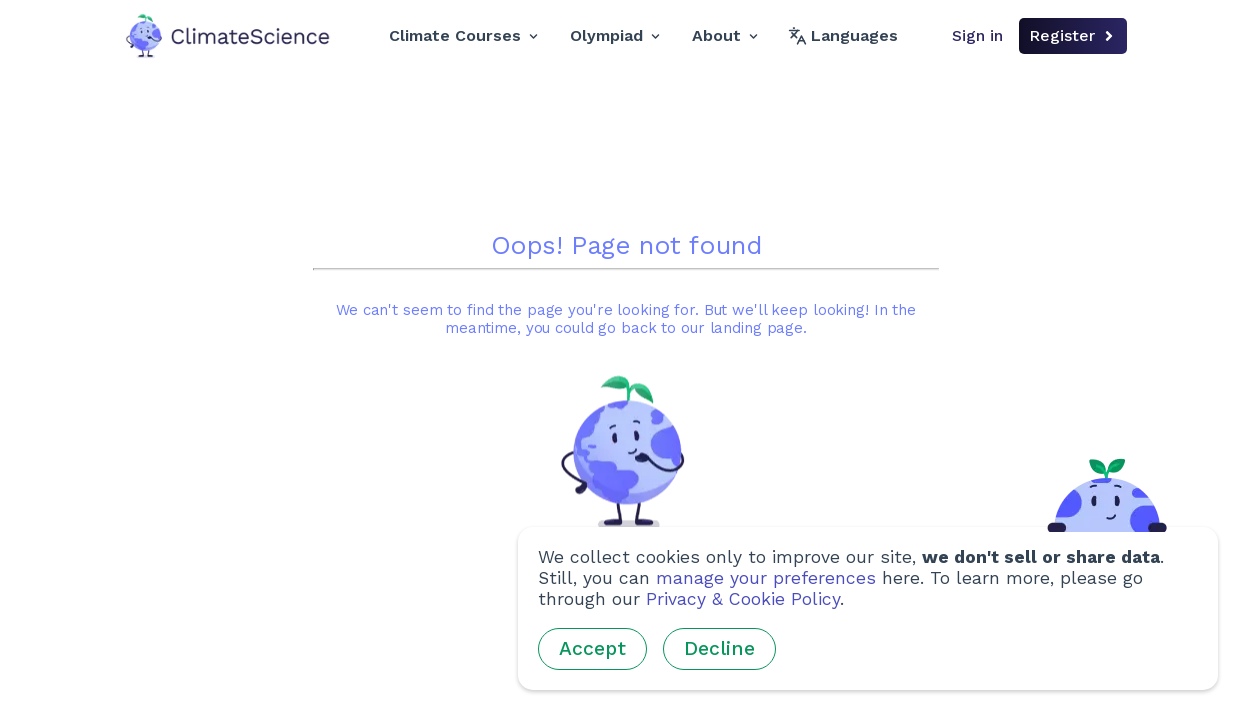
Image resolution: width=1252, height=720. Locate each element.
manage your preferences (766, 578)
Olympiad (615, 35)
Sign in (977, 35)
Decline (719, 648)
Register (1073, 35)
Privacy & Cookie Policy (743, 599)
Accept (592, 648)
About (725, 35)
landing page (757, 329)
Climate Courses (463, 35)
